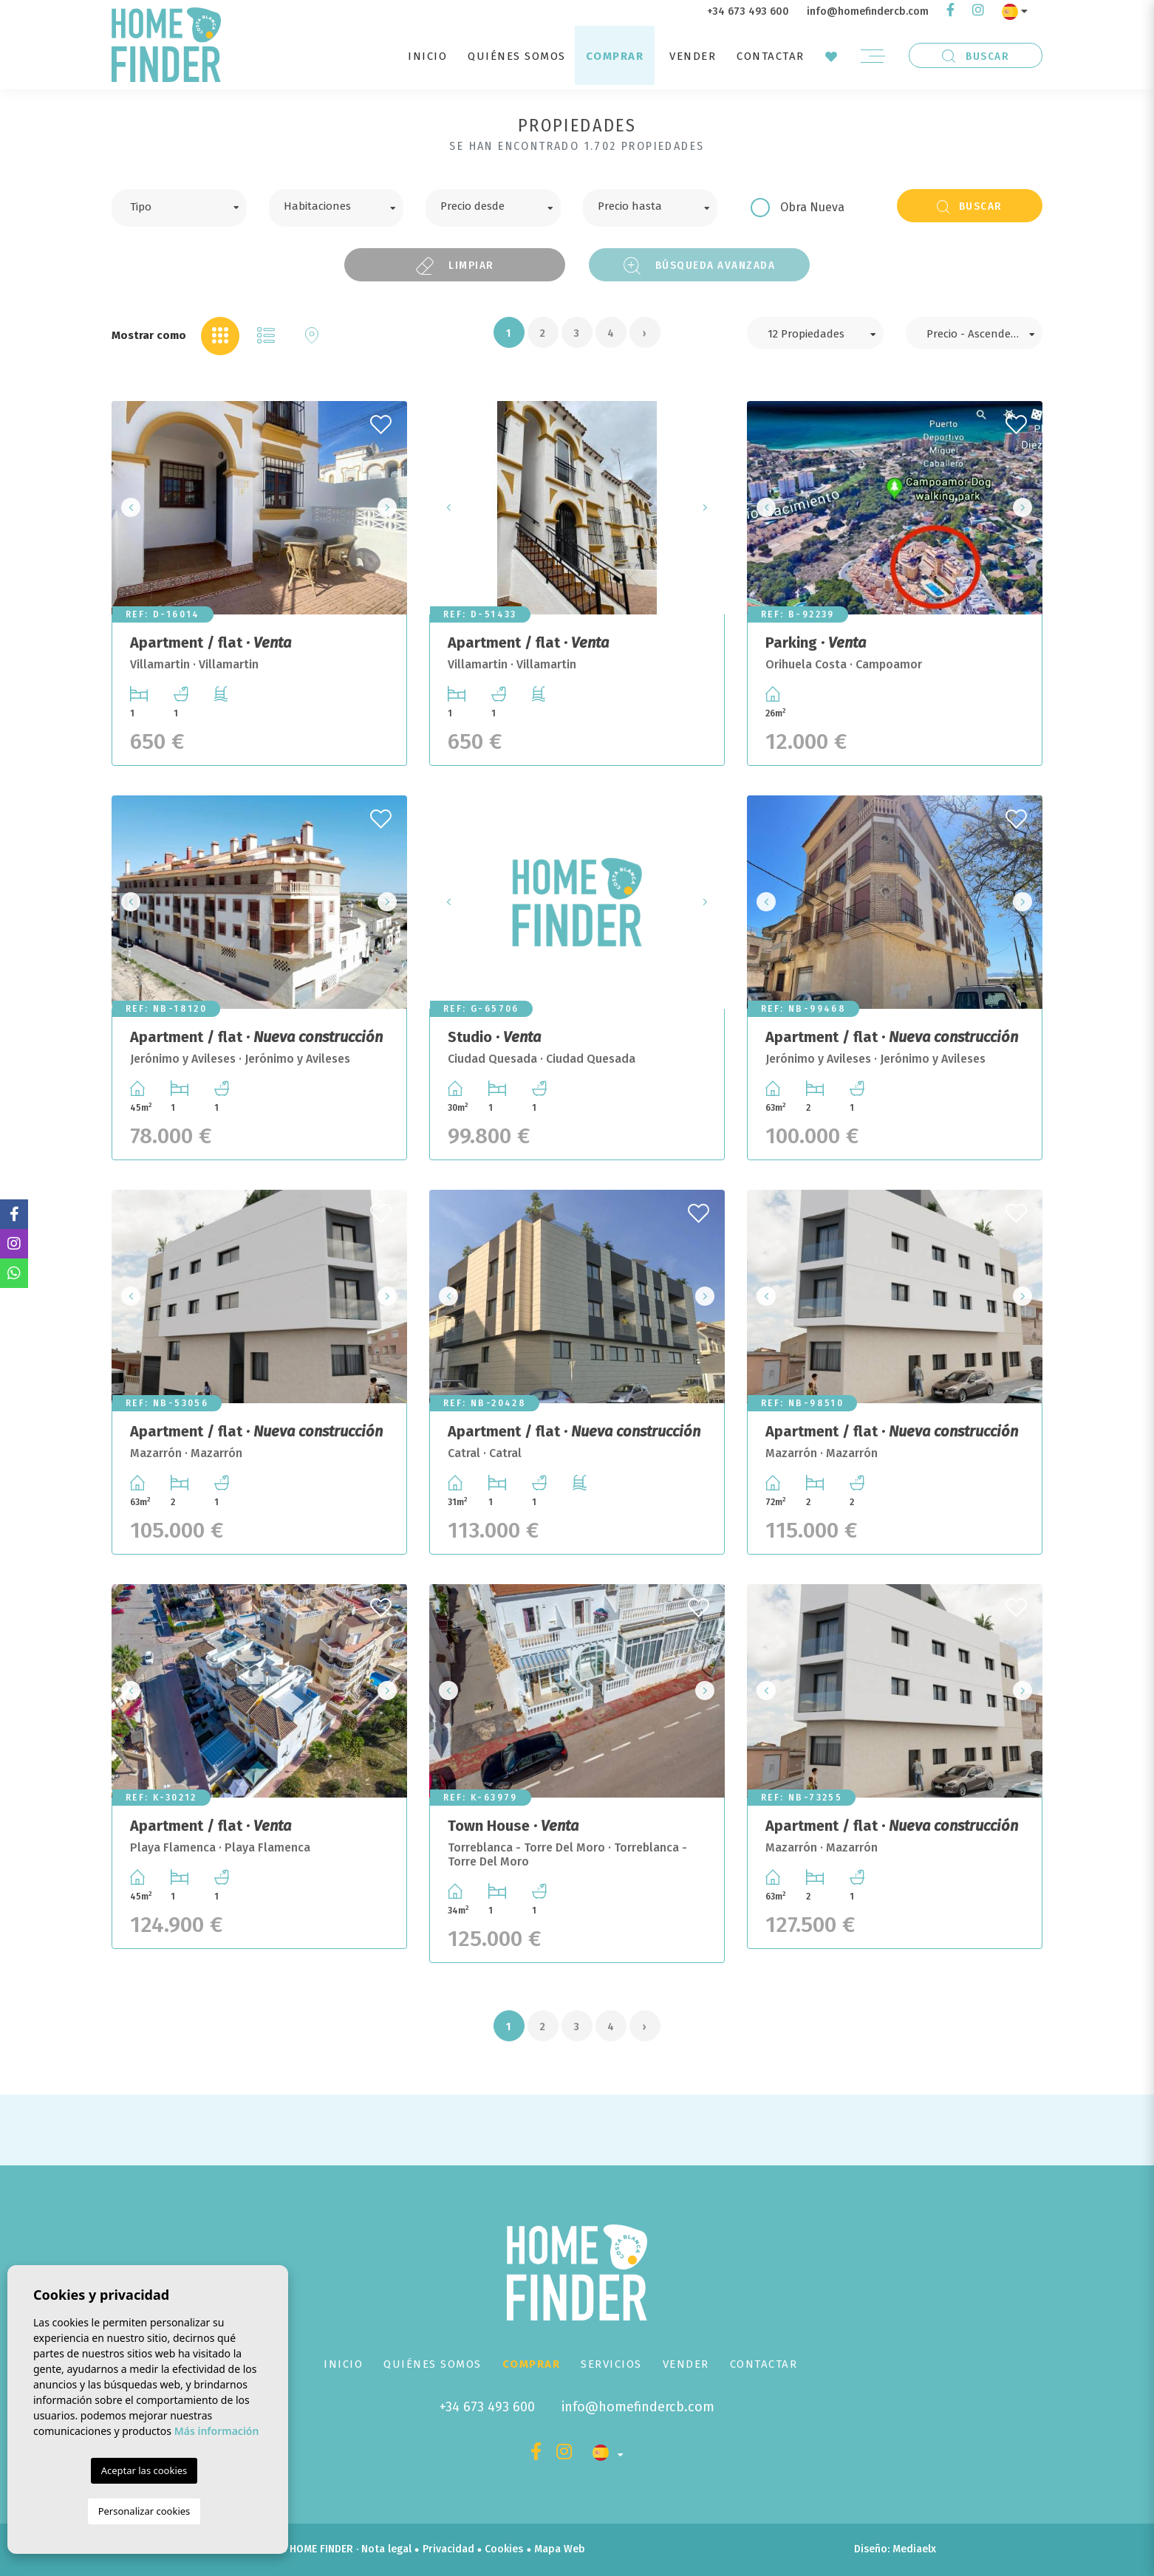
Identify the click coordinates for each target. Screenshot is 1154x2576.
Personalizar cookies (144, 2511)
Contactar (771, 56)
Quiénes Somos (517, 56)
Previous (127, 507)
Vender (692, 56)
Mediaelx (914, 2549)
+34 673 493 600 (748, 11)
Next (391, 507)
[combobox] (179, 208)
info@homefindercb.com (868, 11)
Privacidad (448, 2549)
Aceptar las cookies (144, 2470)
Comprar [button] (615, 56)
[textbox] (190, 205)
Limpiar (454, 265)
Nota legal (386, 2549)
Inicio (427, 56)
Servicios (611, 2364)
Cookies (504, 2549)
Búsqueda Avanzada (700, 266)
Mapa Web (559, 2549)
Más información (216, 2431)
